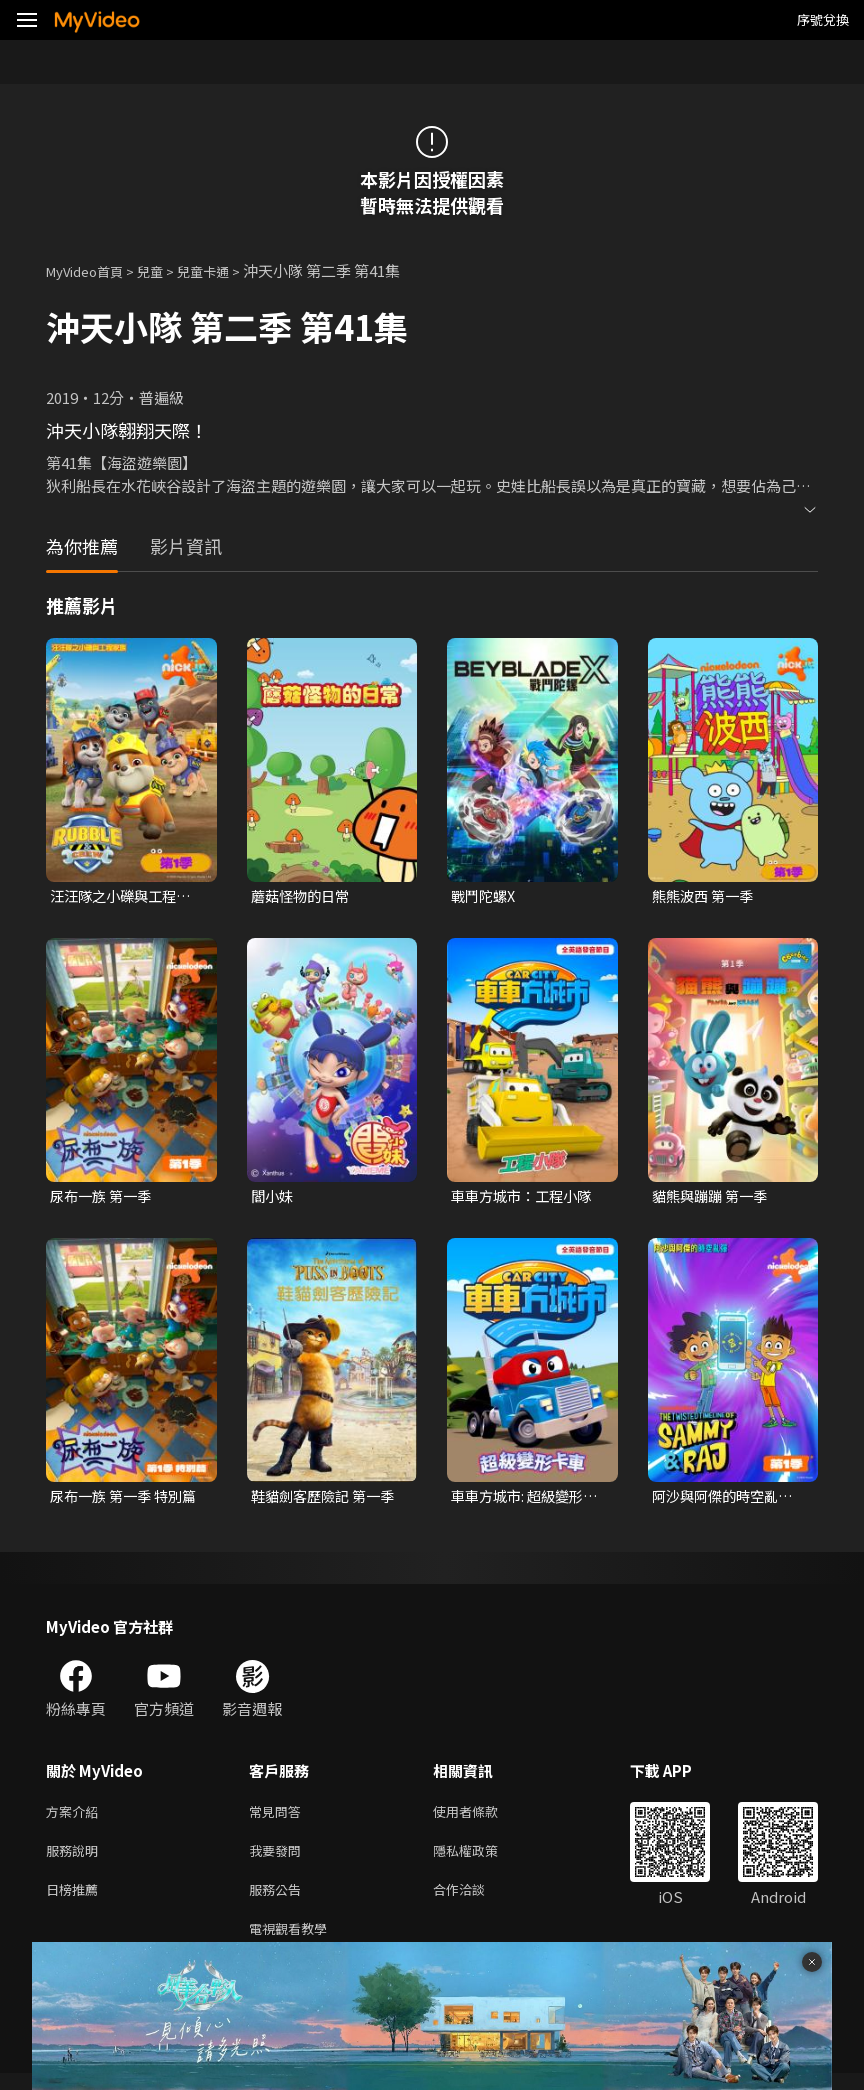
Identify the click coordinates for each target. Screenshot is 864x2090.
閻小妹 (273, 1197)
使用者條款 (482, 1817)
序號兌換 (823, 19)
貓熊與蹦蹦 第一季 (713, 1197)
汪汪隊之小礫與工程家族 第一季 (125, 897)
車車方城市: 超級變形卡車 (521, 1500)
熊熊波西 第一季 (706, 896)
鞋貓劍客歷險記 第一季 (327, 1499)
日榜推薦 (76, 1901)
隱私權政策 (482, 1859)
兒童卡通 (225, 270)
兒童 (166, 270)
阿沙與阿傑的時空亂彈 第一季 (727, 1500)
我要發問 (279, 1859)
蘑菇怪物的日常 (303, 896)
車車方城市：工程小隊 (526, 1197)
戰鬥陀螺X (485, 896)
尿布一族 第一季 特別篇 (120, 1500)
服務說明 (76, 1859)
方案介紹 (76, 1817)
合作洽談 (475, 1901)
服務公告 (279, 1901)
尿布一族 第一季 (104, 1197)
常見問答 (279, 1817)
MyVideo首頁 (91, 270)
